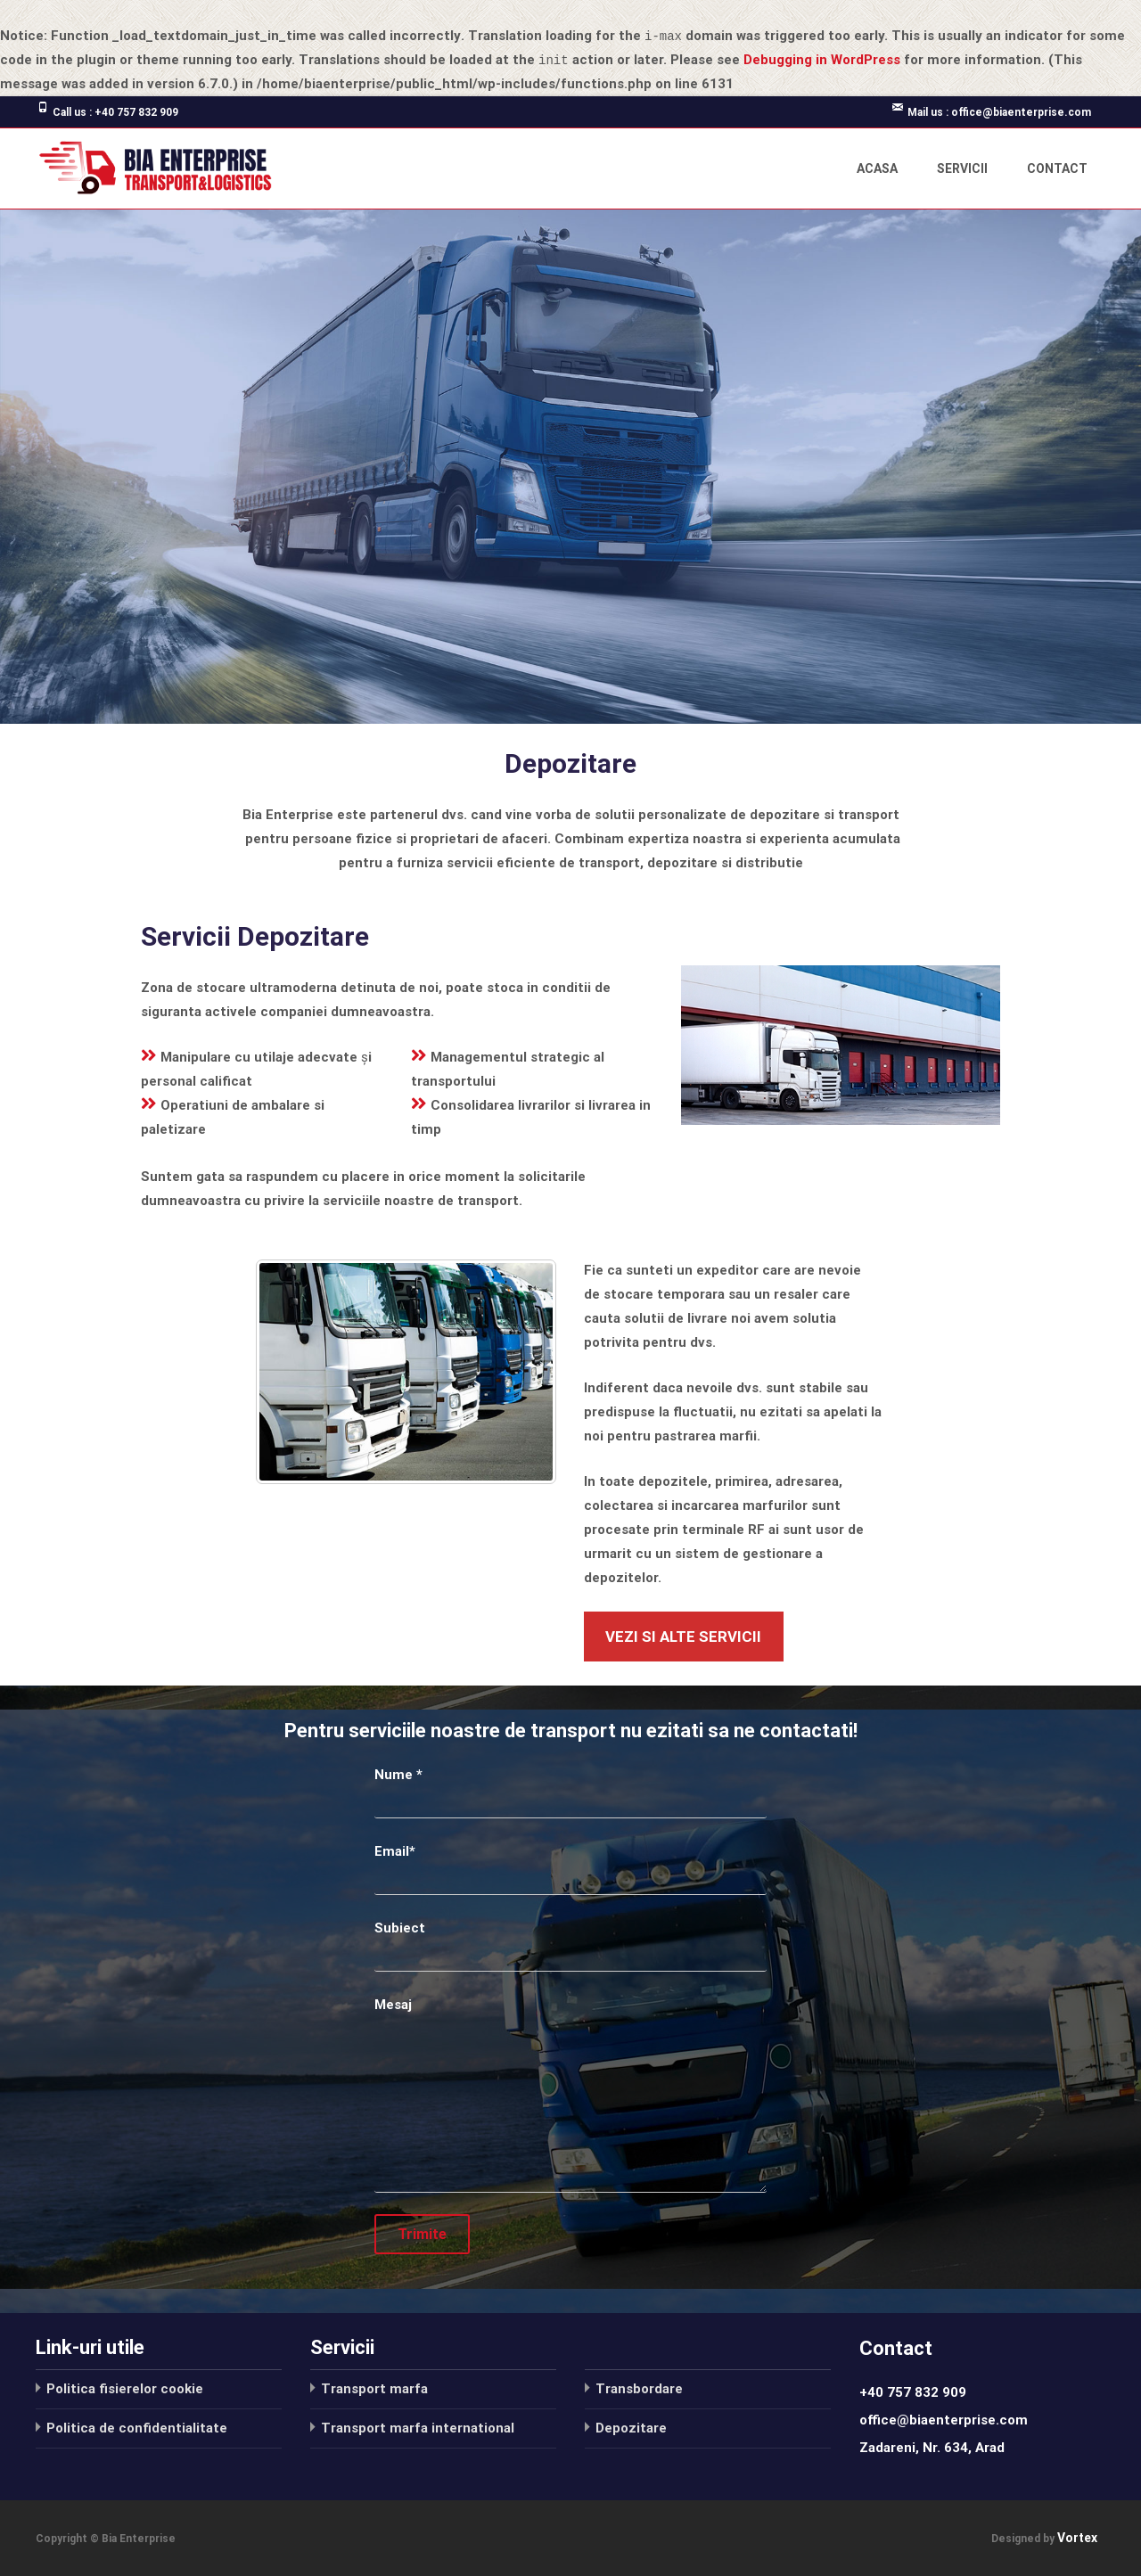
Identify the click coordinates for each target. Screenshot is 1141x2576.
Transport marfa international (417, 2427)
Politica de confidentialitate (136, 2427)
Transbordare (639, 2388)
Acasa (877, 168)
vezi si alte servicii (683, 1636)
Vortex (1077, 2538)
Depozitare (631, 2427)
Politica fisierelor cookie (124, 2388)
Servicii (962, 168)
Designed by (1024, 2538)
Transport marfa (374, 2388)
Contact (1057, 168)
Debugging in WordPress (821, 60)
